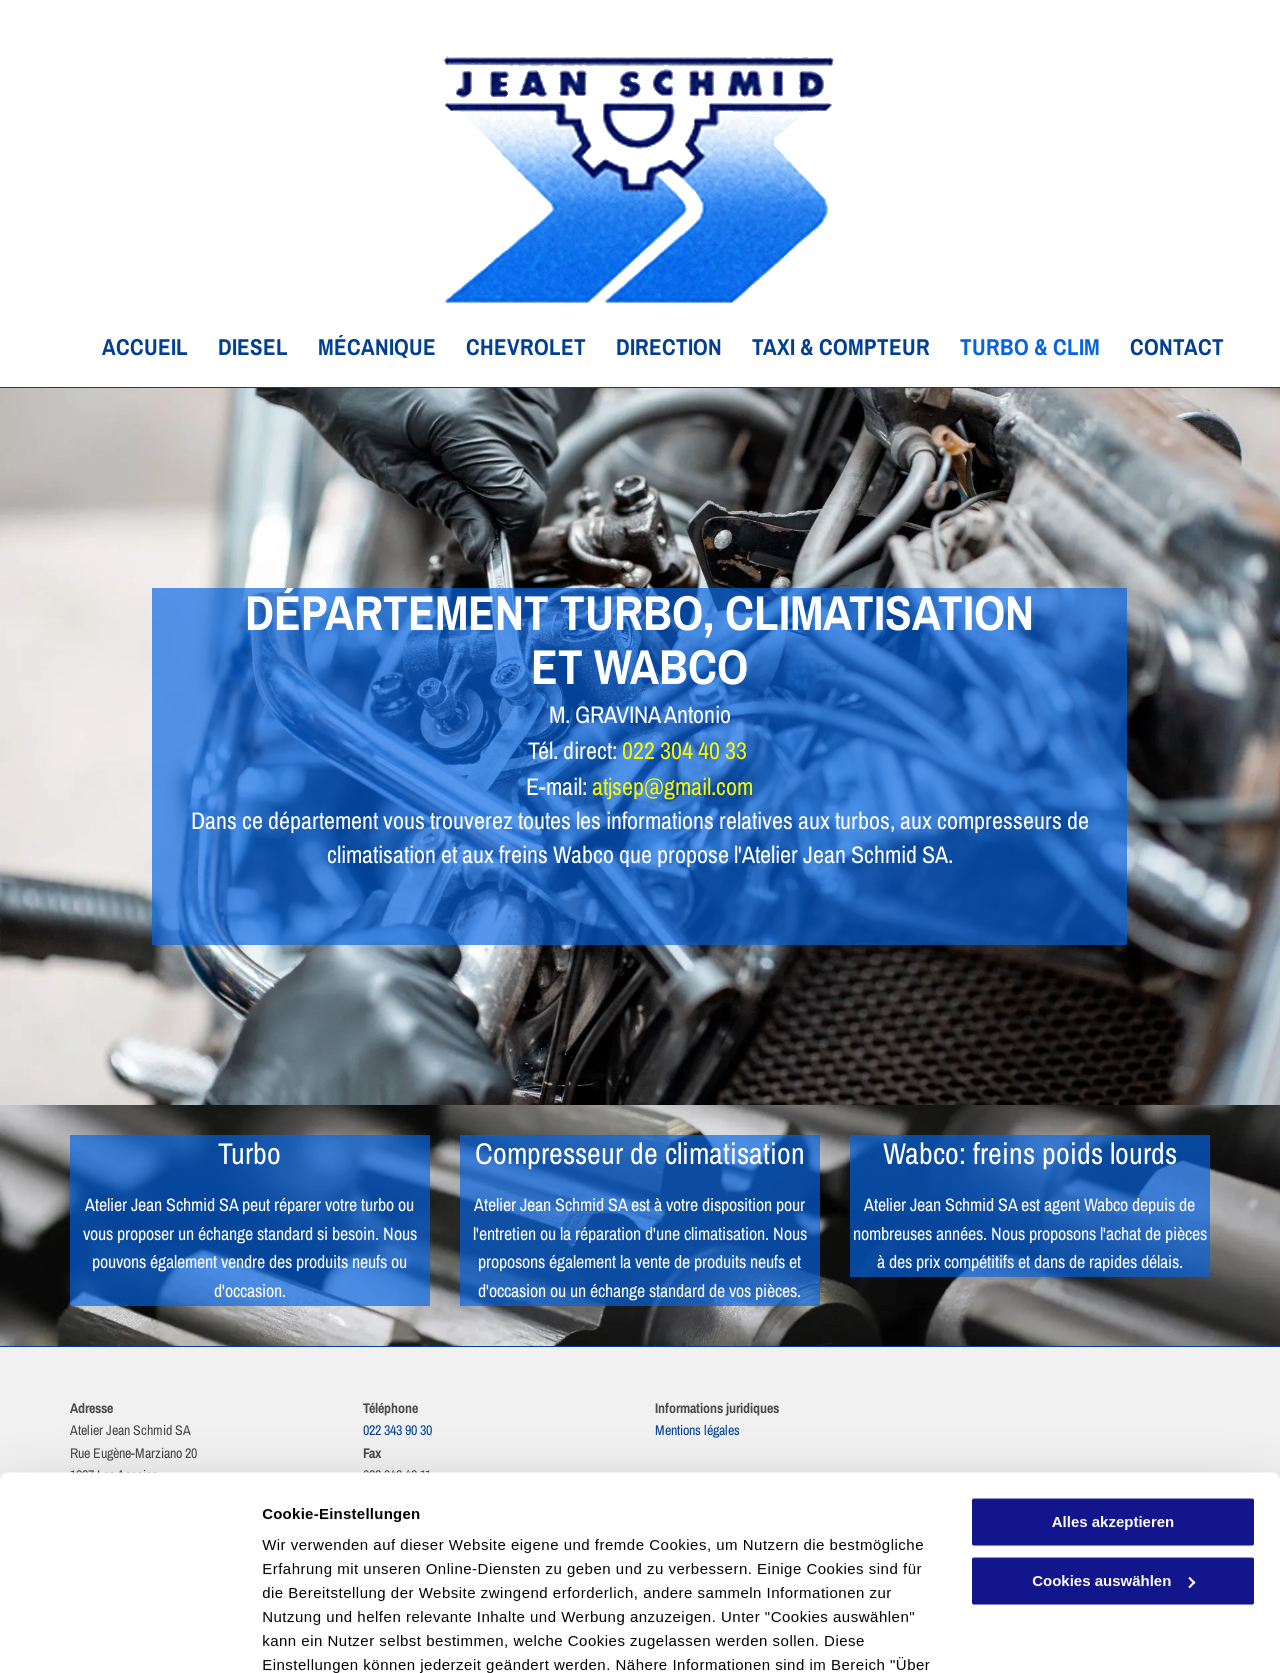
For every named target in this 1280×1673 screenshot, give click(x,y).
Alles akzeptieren (1113, 1411)
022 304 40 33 (684, 750)
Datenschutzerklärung (491, 1578)
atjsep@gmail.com (672, 786)
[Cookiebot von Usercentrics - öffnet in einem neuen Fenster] (129, 1634)
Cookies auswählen (332, 1633)
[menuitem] (130, 347)
